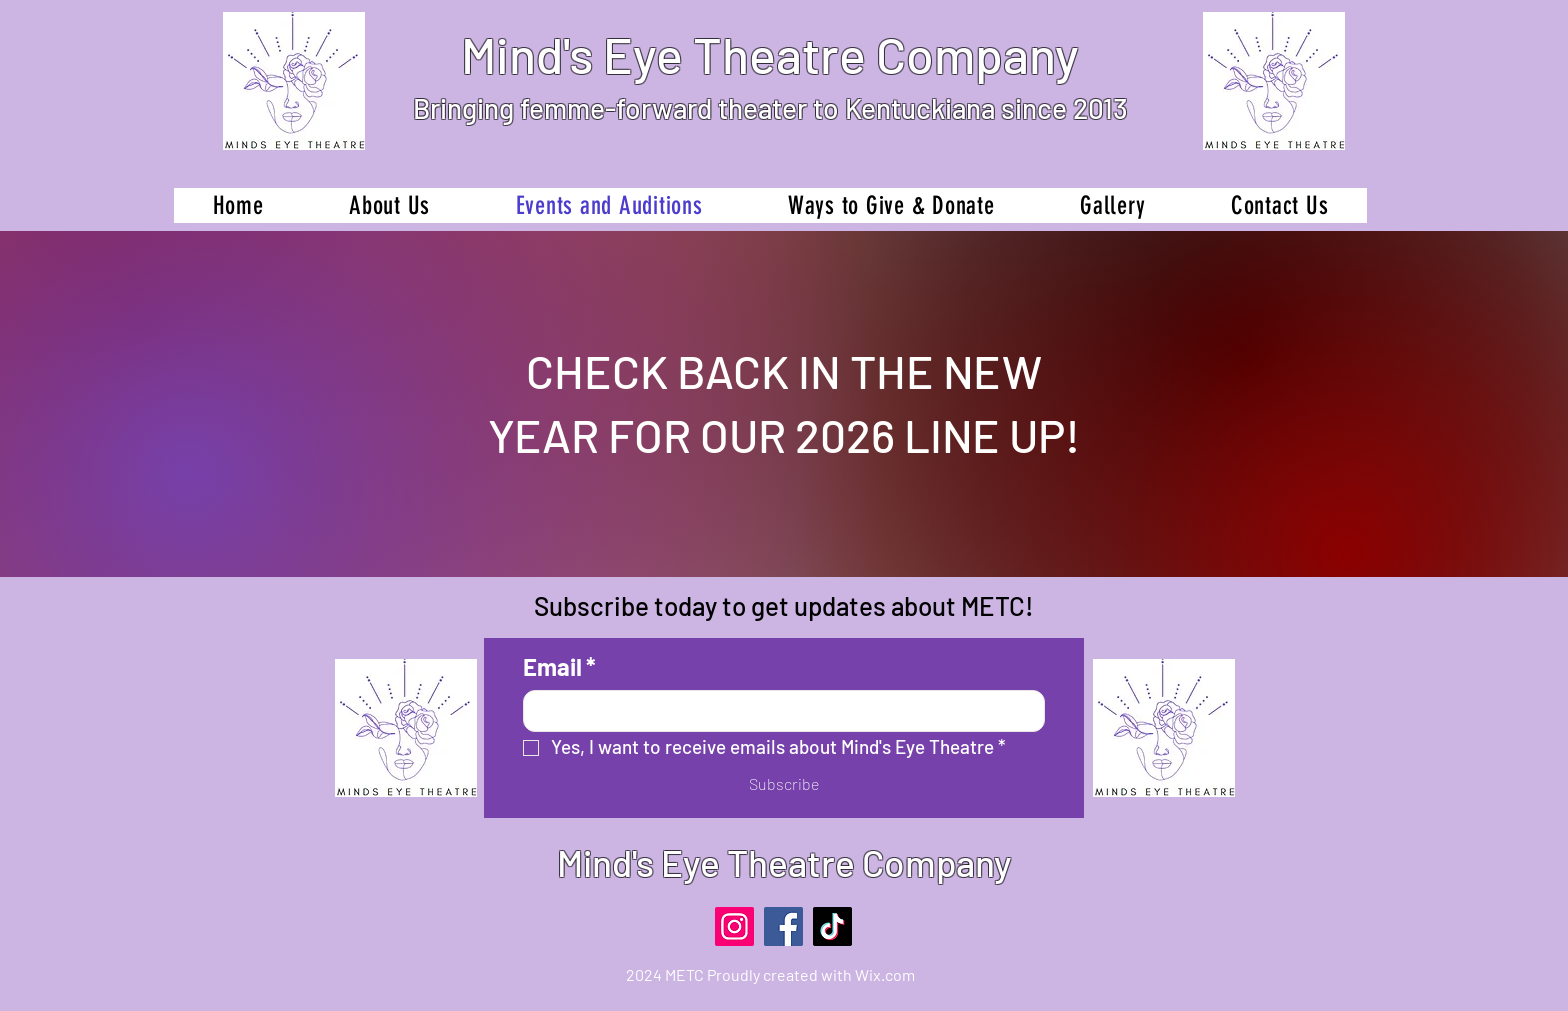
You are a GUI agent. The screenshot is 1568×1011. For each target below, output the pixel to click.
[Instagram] (734, 926)
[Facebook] (783, 926)
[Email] (778, 711)
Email (559, 667)
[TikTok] (832, 926)
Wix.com (885, 974)
